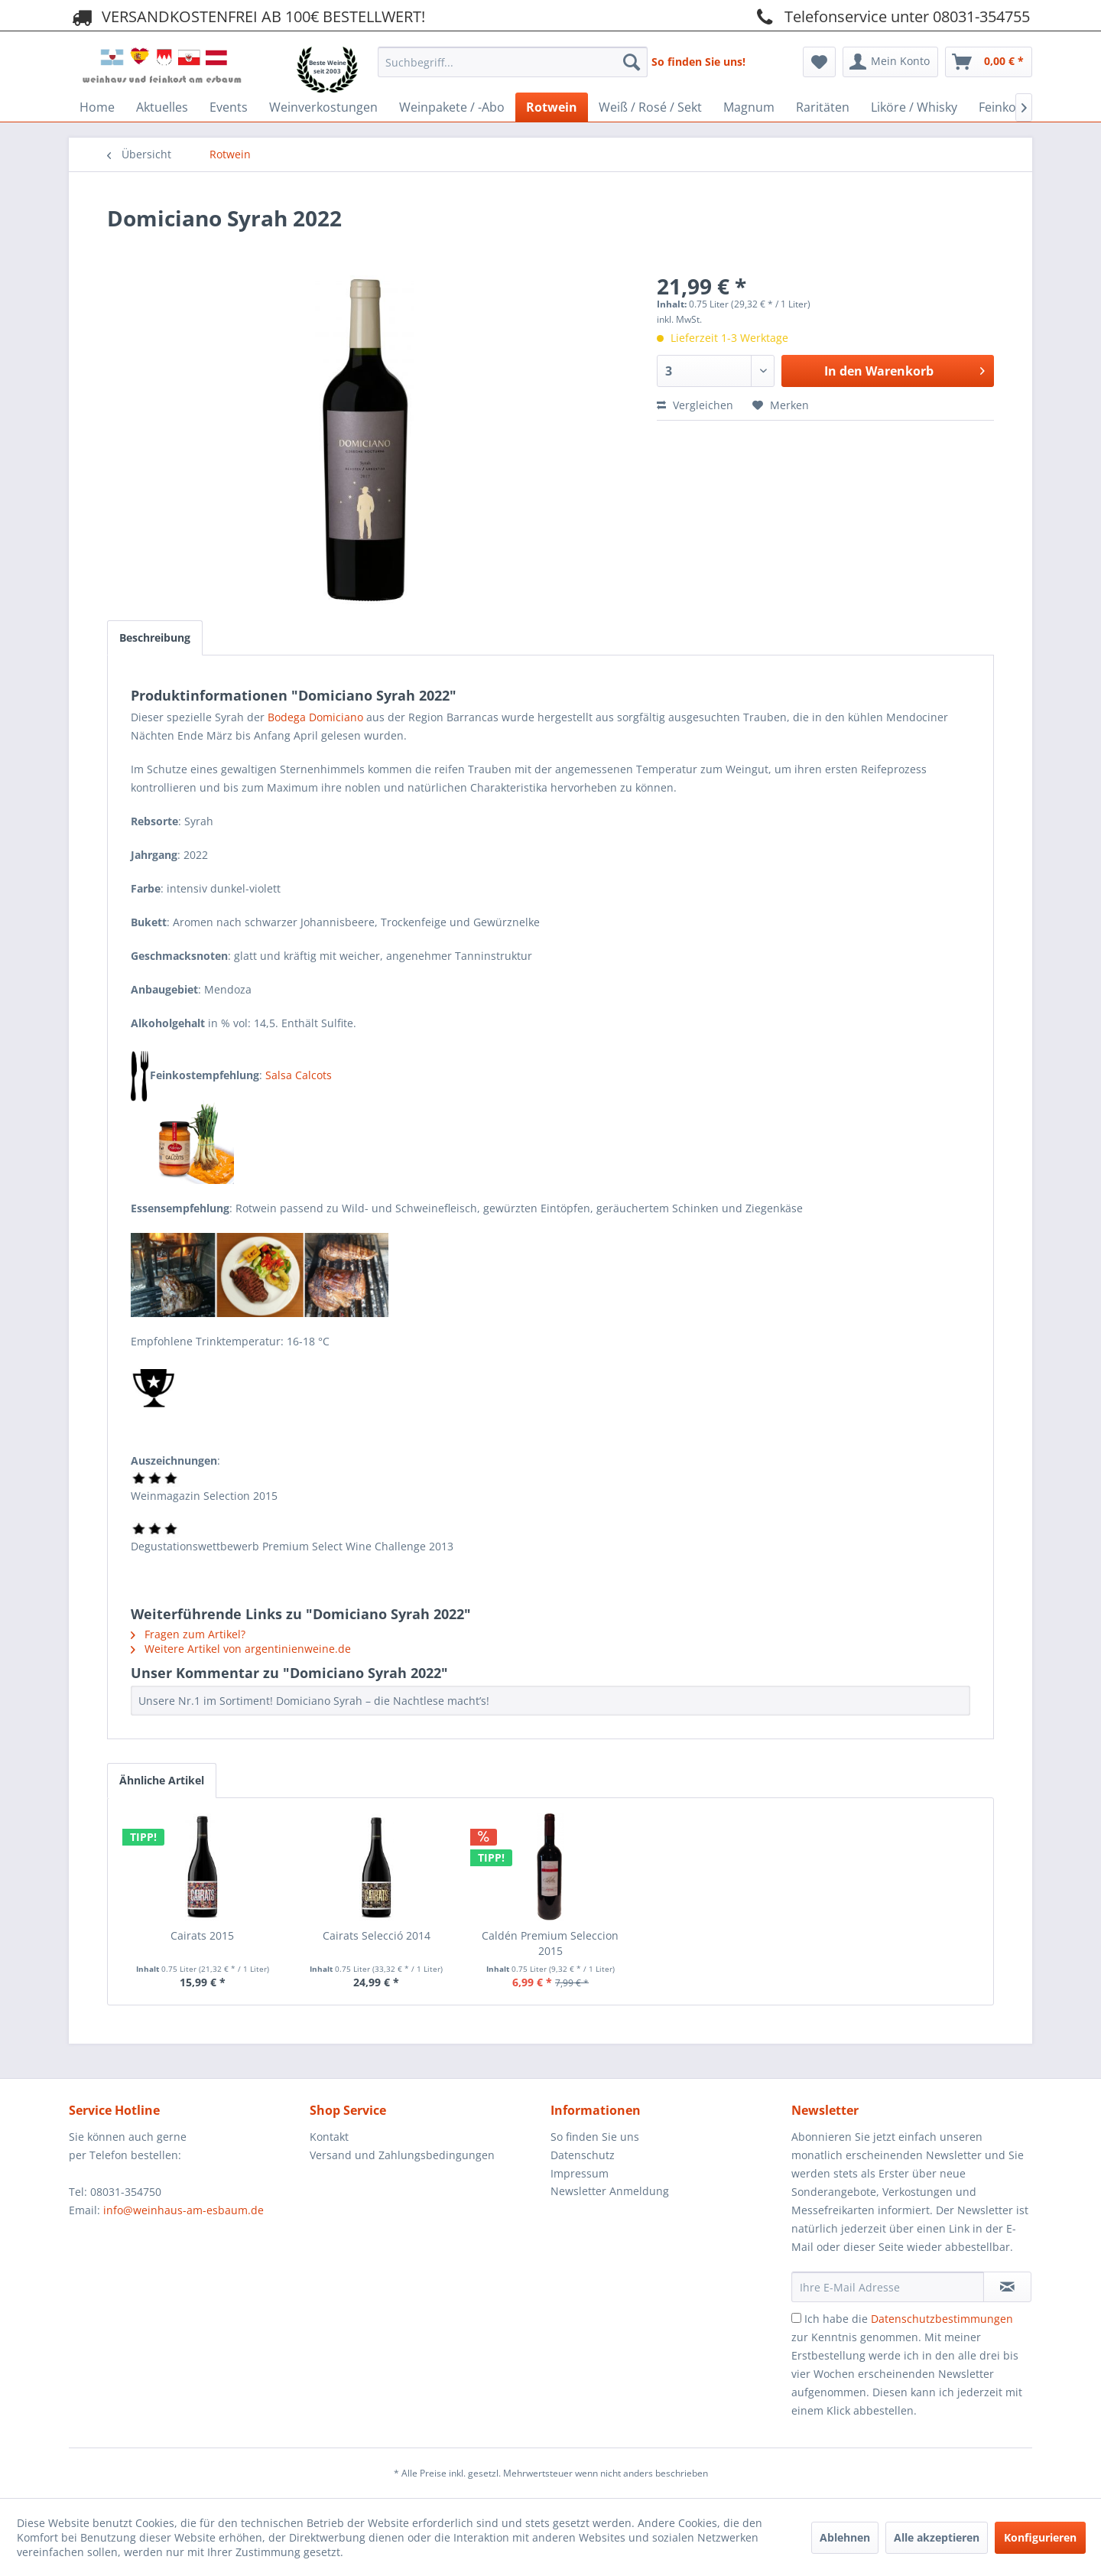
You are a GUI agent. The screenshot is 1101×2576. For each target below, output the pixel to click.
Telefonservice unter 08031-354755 (891, 16)
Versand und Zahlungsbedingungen (402, 2155)
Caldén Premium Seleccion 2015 (550, 1943)
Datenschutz (582, 2155)
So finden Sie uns (594, 2136)
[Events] (228, 107)
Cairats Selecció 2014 (376, 1935)
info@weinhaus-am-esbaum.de (183, 2210)
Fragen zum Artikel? (188, 1634)
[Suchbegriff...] (513, 62)
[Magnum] (749, 107)
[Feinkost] (1003, 107)
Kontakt (329, 2136)
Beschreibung (154, 637)
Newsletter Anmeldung (609, 2191)
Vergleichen (695, 405)
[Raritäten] (822, 107)
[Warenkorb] (988, 62)
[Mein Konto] (890, 62)
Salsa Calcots (298, 1075)
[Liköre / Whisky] (914, 107)
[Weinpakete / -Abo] (451, 107)
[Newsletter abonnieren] (1007, 2287)
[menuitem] (513, 58)
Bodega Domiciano (315, 717)
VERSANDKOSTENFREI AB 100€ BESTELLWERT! (247, 16)
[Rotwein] (551, 107)
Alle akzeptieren (936, 2537)
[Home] (97, 107)
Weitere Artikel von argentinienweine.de (241, 1648)
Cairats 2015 (202, 1935)
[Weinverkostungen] (323, 107)
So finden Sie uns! (698, 61)
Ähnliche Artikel (161, 1780)
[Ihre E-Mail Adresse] (887, 2287)
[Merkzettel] (819, 62)
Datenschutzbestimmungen (942, 2318)
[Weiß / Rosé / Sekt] (650, 107)
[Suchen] (631, 62)
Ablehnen (845, 2537)
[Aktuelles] (162, 107)
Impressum (579, 2173)
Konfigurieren (1040, 2537)
